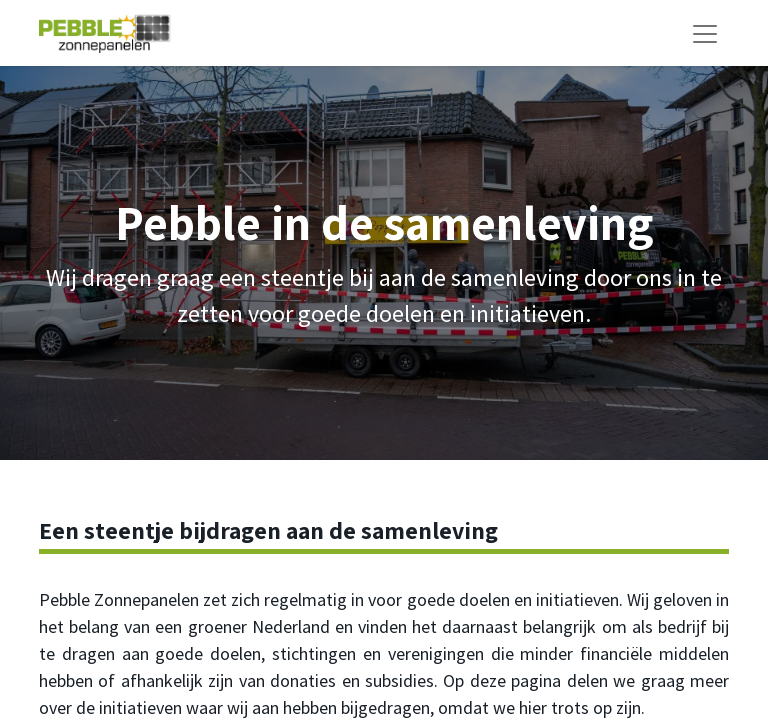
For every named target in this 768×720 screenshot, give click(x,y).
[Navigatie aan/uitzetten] (705, 33)
